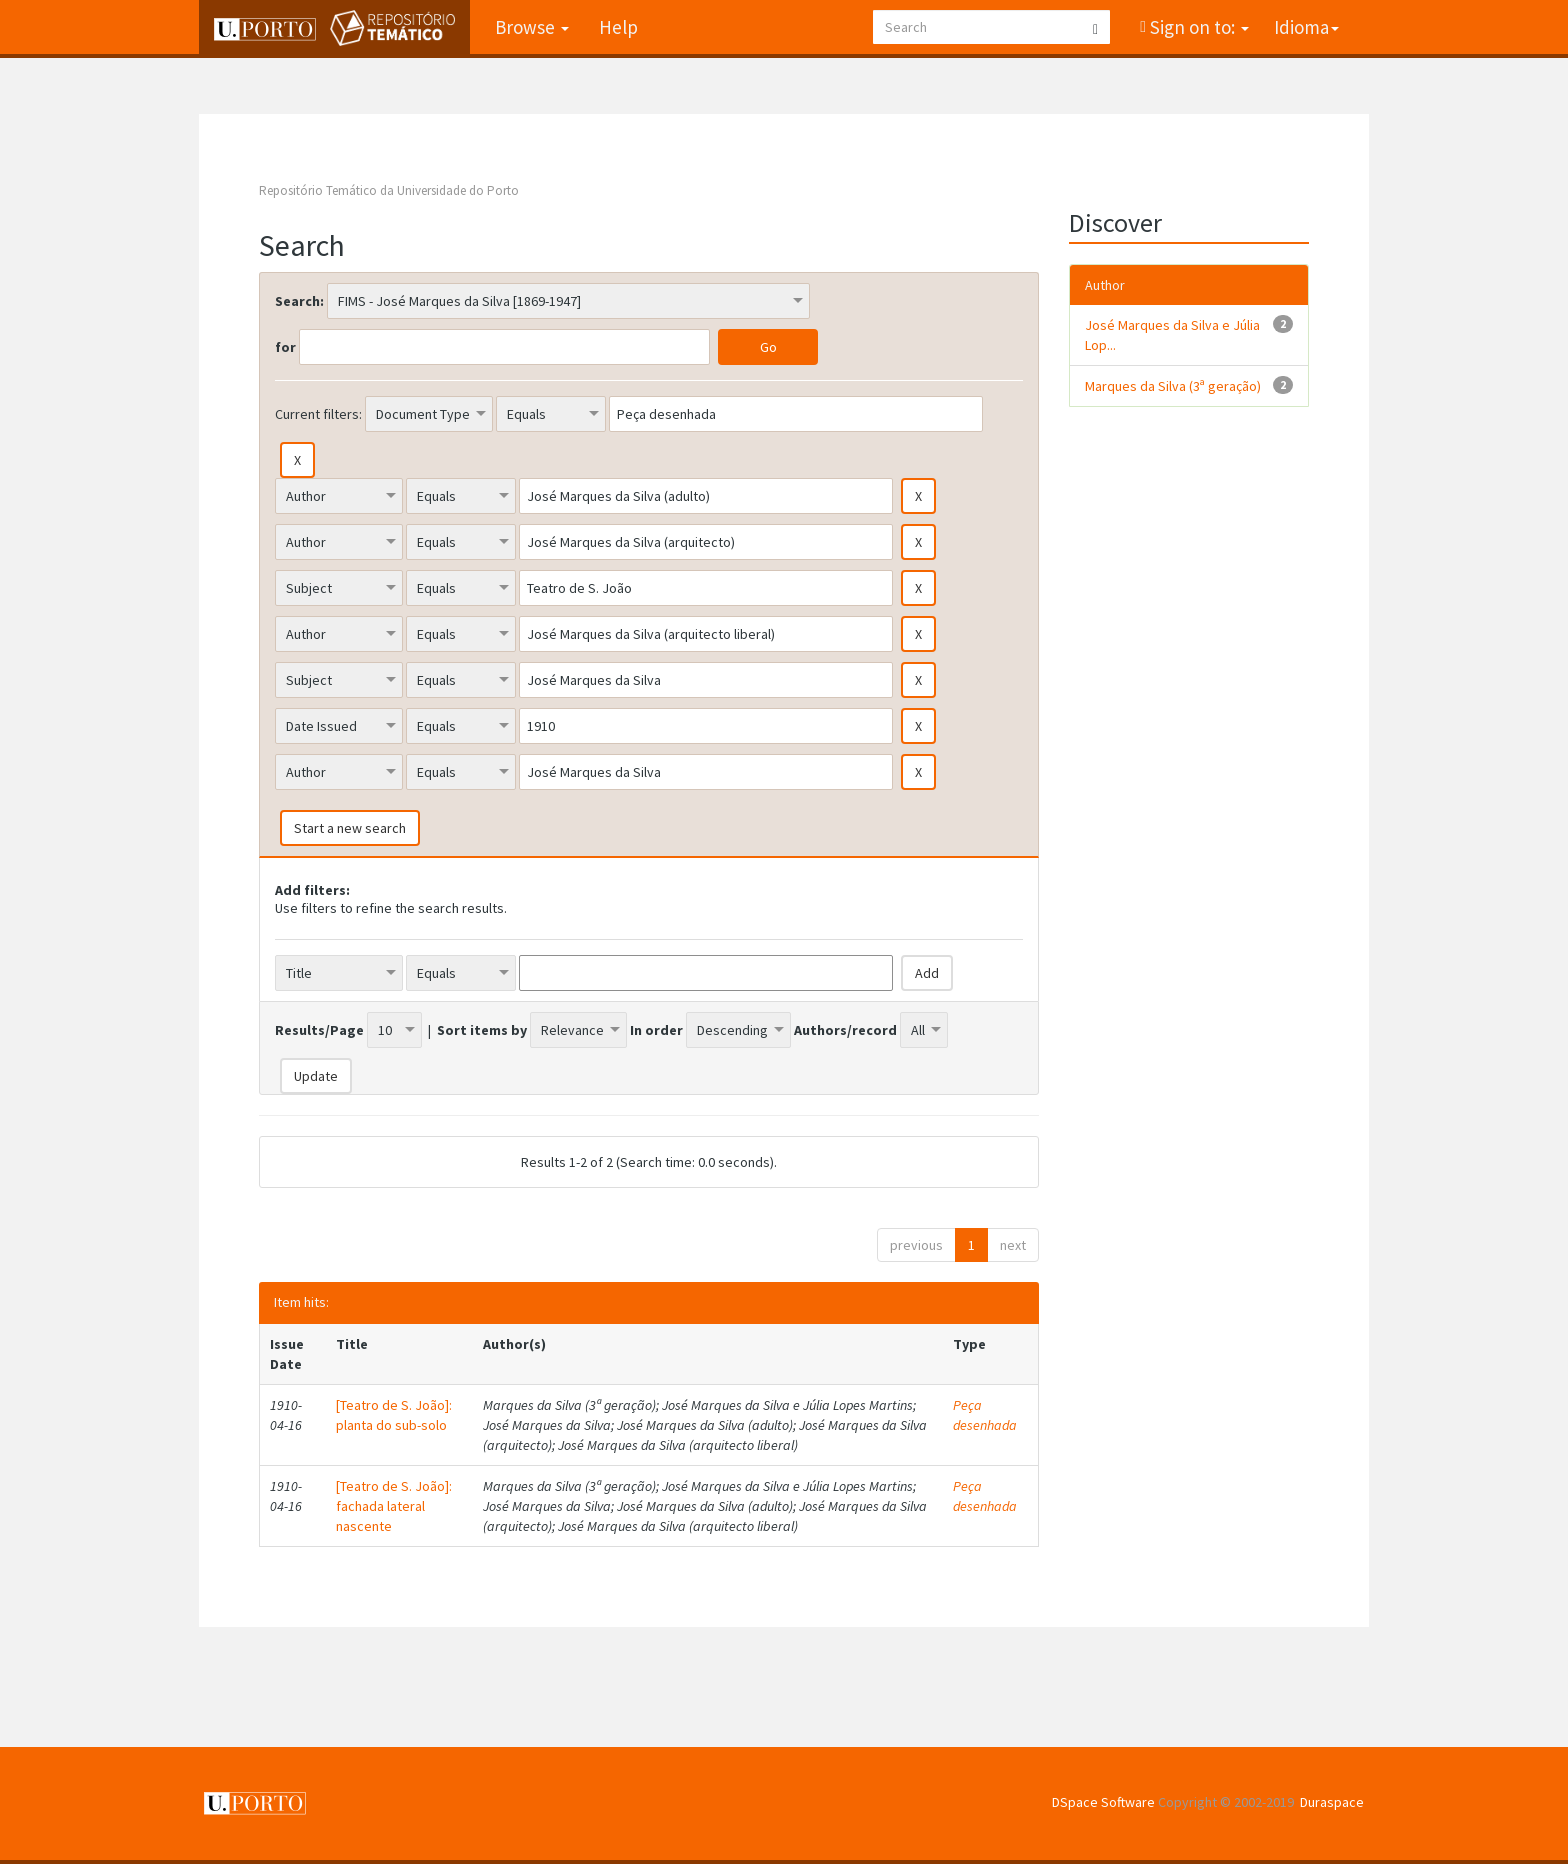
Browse (532, 27)
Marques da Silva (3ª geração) (1173, 386)
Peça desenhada (985, 1415)
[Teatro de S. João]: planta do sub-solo (394, 1415)
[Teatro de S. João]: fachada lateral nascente (394, 1506)
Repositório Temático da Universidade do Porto (389, 190)
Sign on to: (1197, 27)
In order (656, 1030)
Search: (299, 301)
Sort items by (482, 1030)
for (285, 347)
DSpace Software (1103, 1802)
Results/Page (319, 1030)
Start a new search (350, 828)
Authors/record (845, 1030)
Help (618, 27)
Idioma (1306, 27)
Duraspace (1332, 1802)
